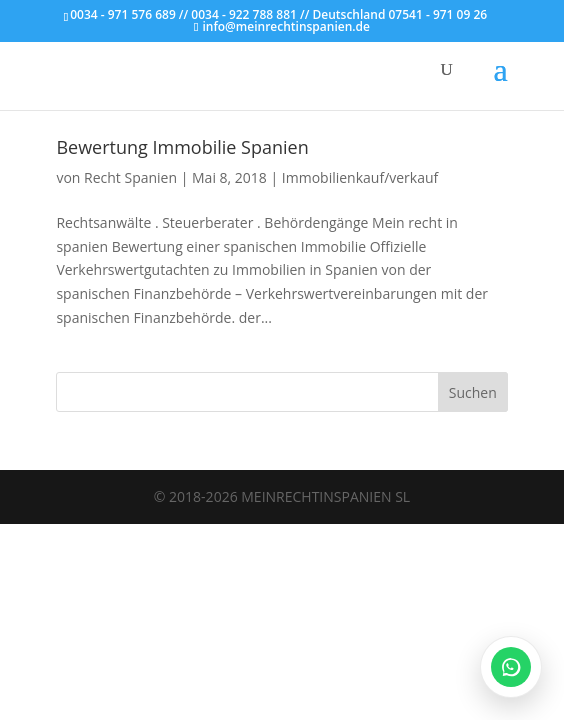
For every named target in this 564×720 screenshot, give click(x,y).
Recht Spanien (130, 177)
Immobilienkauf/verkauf (360, 177)
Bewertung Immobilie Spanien (182, 147)
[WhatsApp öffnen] (511, 667)
